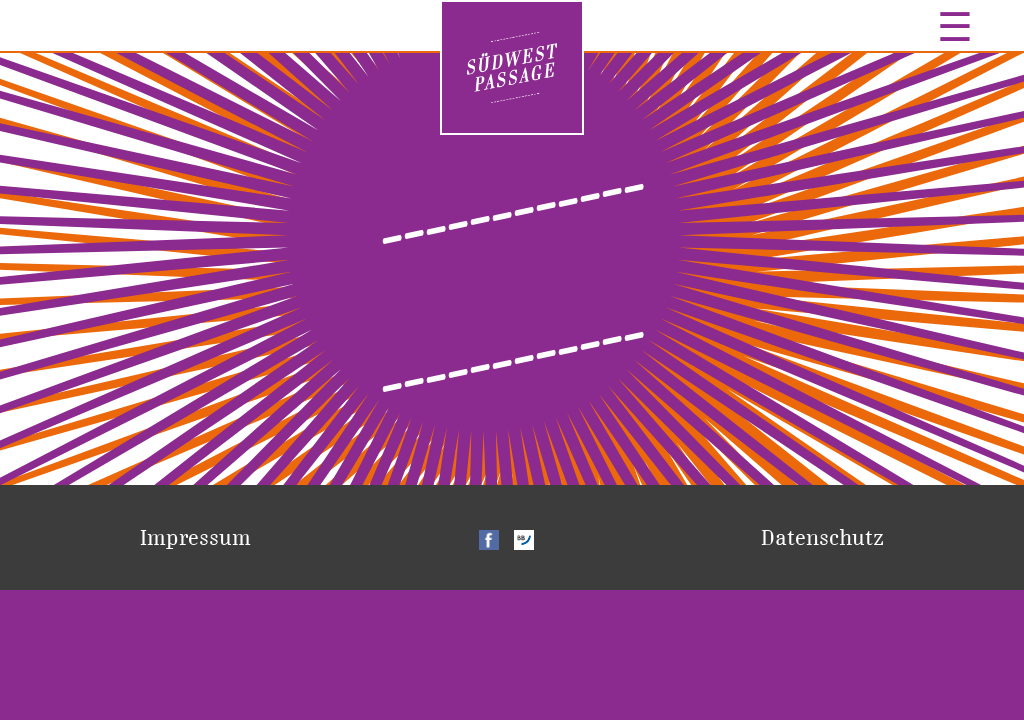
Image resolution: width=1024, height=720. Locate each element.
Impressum (195, 537)
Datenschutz (822, 537)
